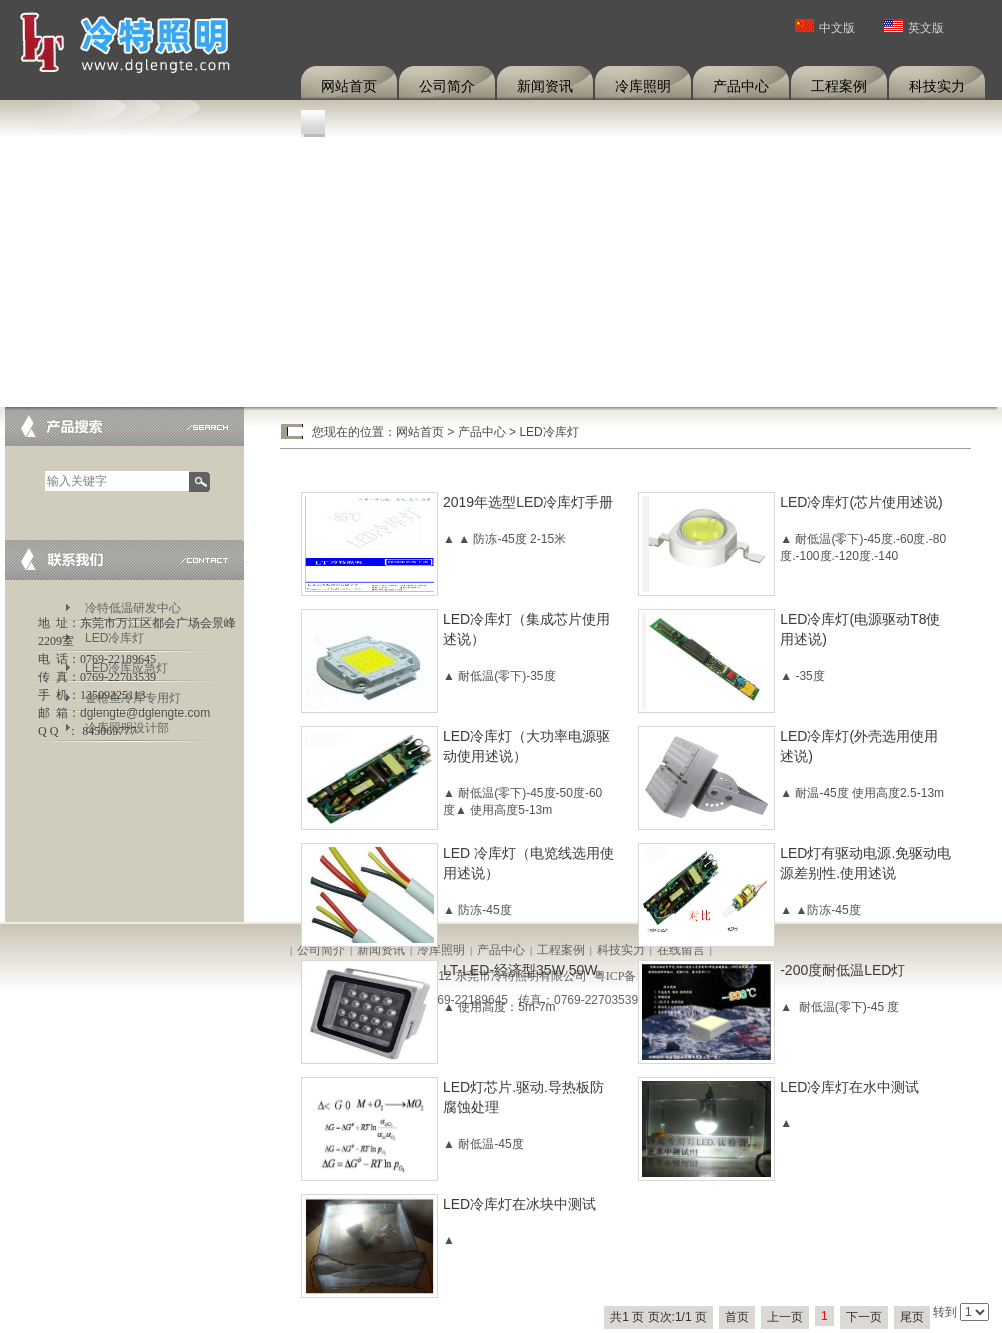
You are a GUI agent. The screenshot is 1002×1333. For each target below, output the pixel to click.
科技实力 (937, 86)
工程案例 (839, 86)
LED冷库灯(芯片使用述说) (861, 502)
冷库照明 (643, 86)
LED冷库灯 (548, 432)
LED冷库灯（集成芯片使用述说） (526, 629)
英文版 (914, 28)
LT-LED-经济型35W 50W (520, 970)
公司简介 (447, 86)
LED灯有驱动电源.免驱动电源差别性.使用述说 (865, 863)
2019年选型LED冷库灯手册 (528, 502)
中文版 (825, 28)
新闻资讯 (545, 86)
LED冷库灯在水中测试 (849, 1087)
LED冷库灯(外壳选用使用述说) (859, 746)
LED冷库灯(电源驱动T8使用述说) (860, 629)
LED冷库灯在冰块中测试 (519, 1204)
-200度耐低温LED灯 (842, 970)
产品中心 (741, 86)
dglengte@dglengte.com (145, 713)
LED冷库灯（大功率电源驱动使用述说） (526, 746)
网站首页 (349, 86)
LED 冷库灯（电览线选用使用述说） (528, 863)
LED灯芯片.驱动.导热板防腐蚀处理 (523, 1097)
